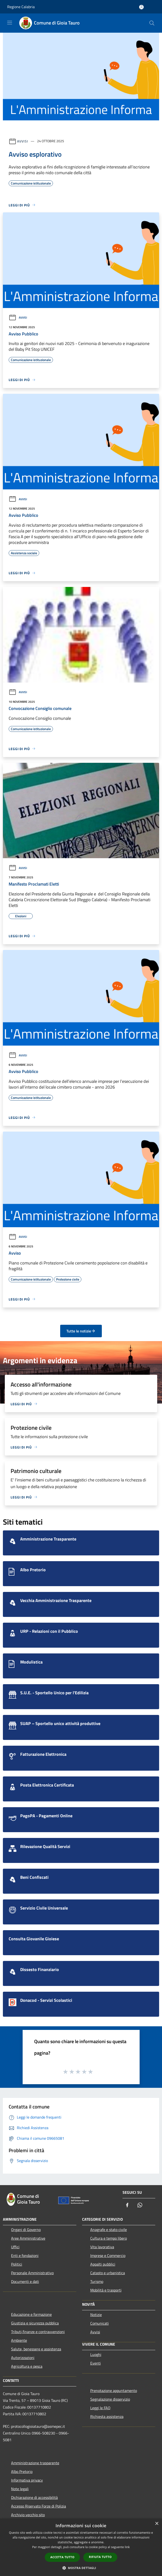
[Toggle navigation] (10, 22)
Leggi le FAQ (100, 2408)
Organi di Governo (26, 2229)
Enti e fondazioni (25, 2255)
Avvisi (22, 140)
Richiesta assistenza (106, 2416)
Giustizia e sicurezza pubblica (35, 2323)
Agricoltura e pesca (26, 2366)
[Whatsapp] (140, 2205)
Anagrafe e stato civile (108, 2229)
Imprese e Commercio (107, 2255)
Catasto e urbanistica (107, 2273)
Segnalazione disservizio (110, 2399)
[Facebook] (127, 2205)
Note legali (20, 2489)
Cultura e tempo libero (108, 2238)
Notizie (96, 2314)
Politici (16, 2264)
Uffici (15, 2247)
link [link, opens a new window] (127, 2547)
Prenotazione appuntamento (113, 2390)
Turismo (96, 2281)
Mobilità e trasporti (106, 2290)
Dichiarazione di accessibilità (34, 2497)
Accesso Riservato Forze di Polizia (38, 2506)
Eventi (95, 2363)
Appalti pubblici (102, 2264)
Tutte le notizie (81, 1331)
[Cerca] (152, 23)
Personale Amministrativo (32, 2273)
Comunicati (99, 2323)
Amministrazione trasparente (35, 2463)
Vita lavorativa (102, 2247)
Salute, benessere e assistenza (36, 2349)
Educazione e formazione (31, 2314)
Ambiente (19, 2340)
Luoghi (95, 2354)
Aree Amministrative (28, 2238)
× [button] (156, 2524)
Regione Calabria (21, 7)
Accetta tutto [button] (62, 2557)
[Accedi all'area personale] (141, 7)
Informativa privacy (27, 2480)
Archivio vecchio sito (28, 2515)
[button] (81, 2567)
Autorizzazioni (22, 2357)
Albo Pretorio (21, 2471)
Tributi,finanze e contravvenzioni (38, 2332)
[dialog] (81, 2547)
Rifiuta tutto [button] (100, 2557)
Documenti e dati (25, 2281)
